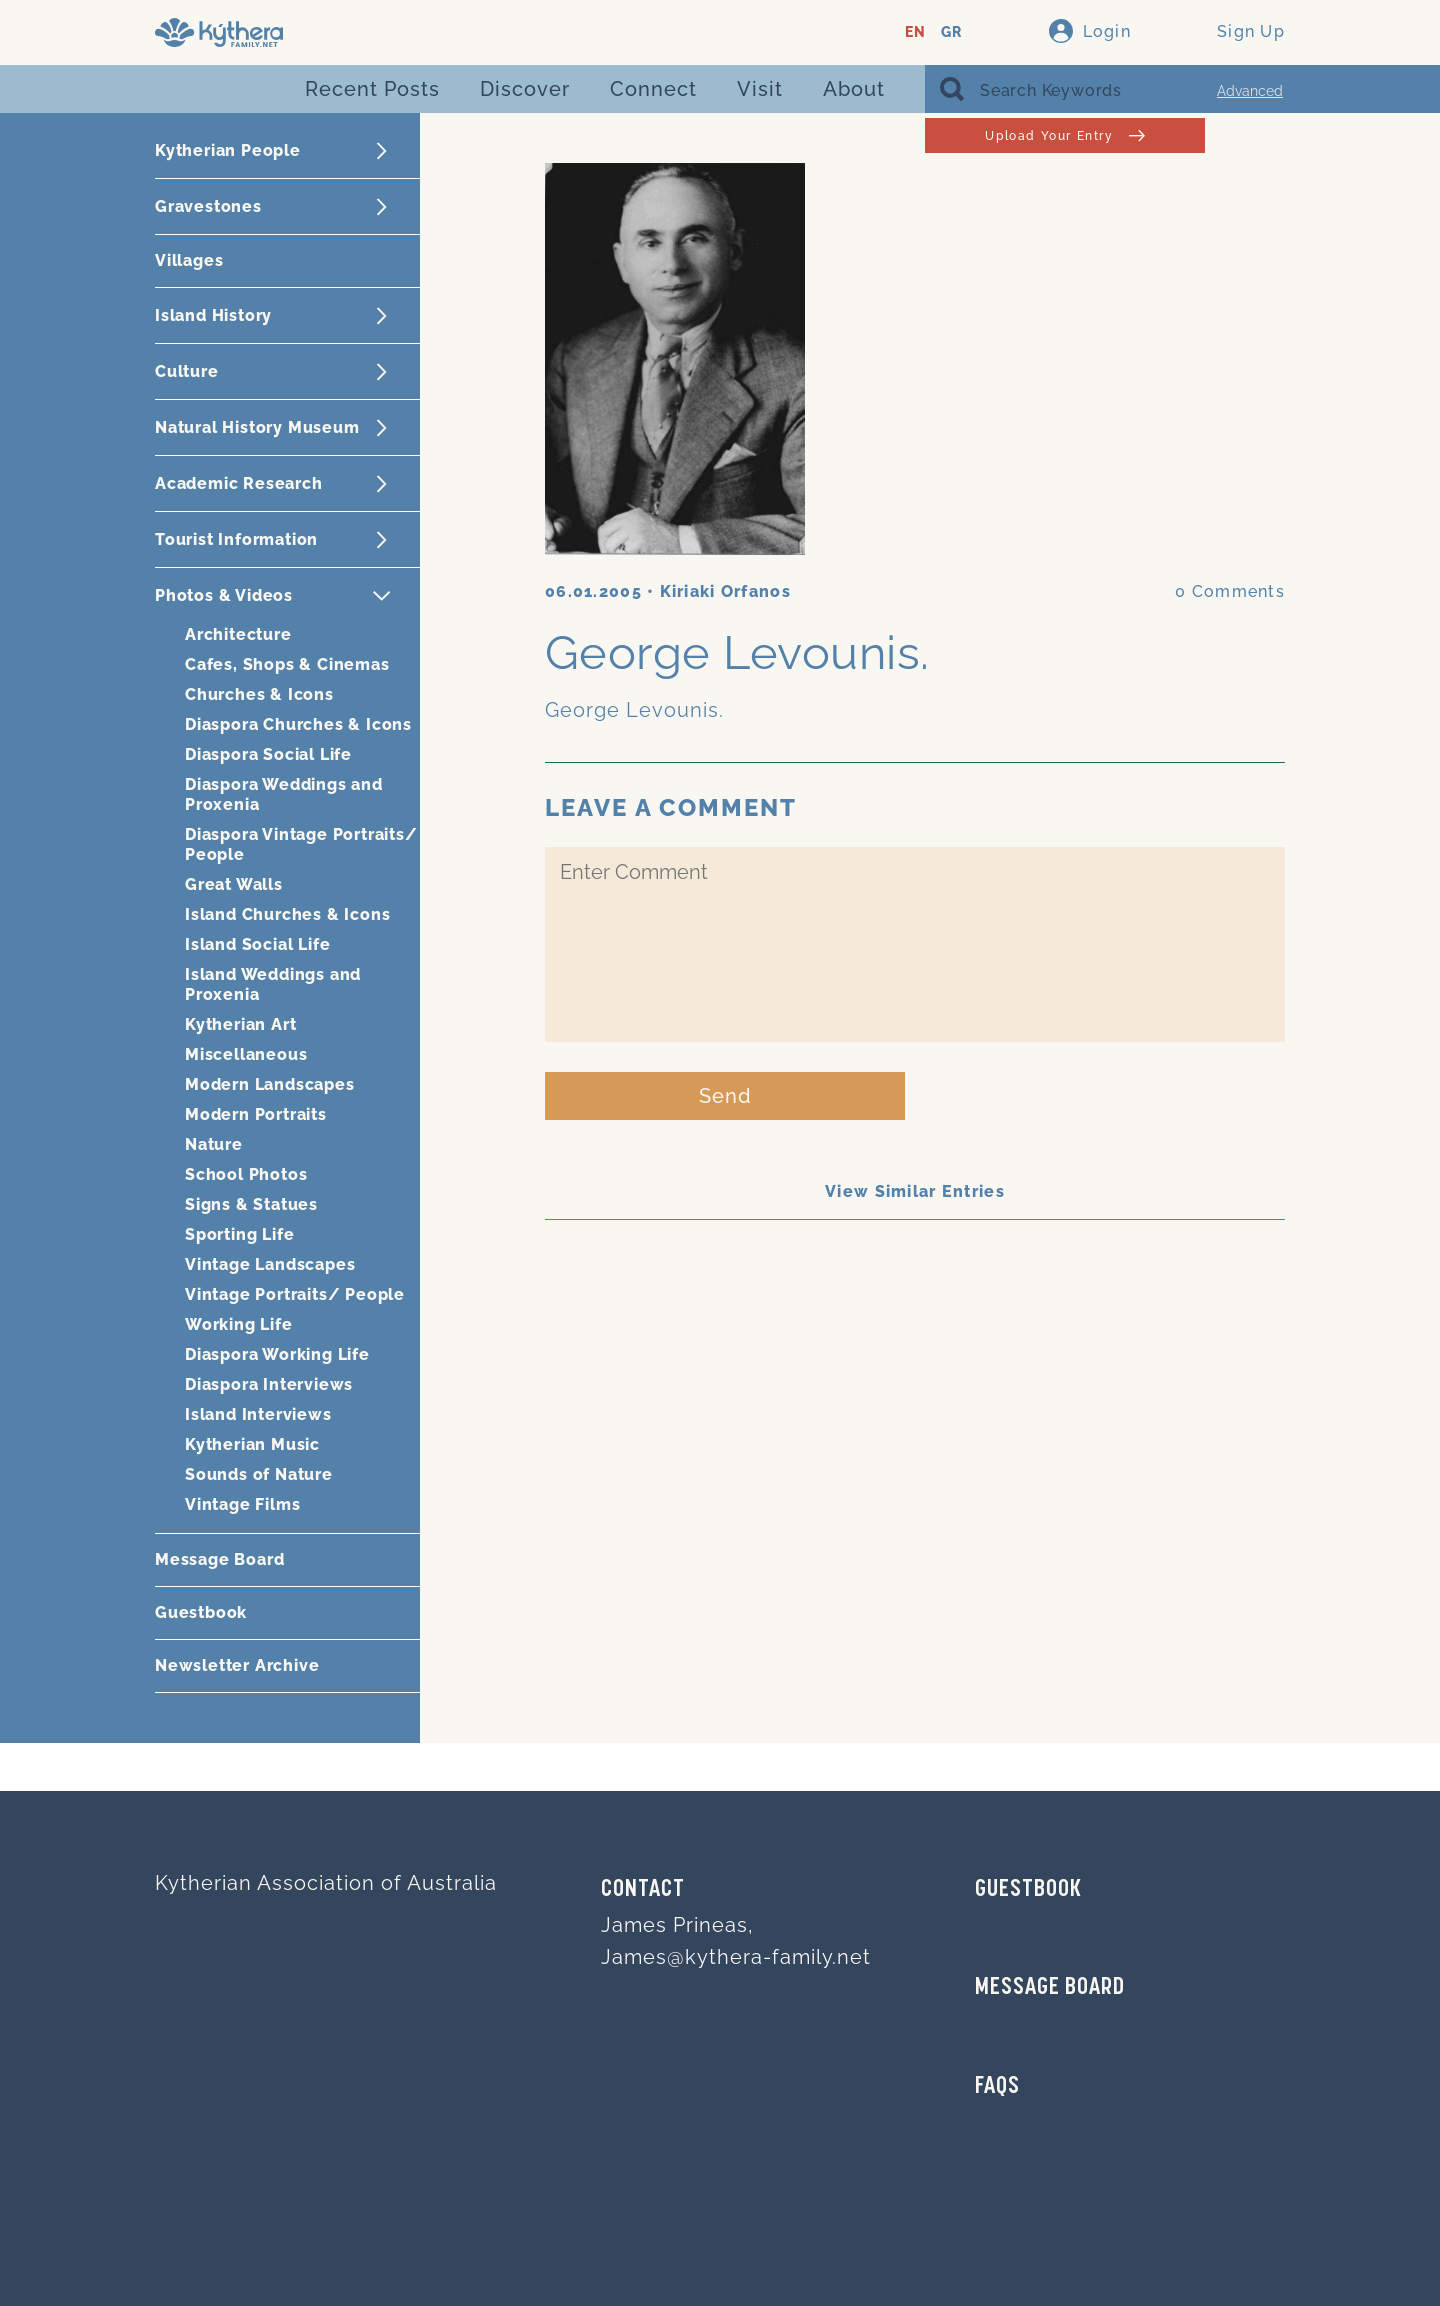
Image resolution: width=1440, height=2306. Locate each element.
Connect (653, 89)
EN (915, 32)
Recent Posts (372, 89)
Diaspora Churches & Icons (298, 724)
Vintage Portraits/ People (295, 1294)
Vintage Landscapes (270, 1264)
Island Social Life (257, 944)
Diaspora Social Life (268, 754)
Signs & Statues (251, 1204)
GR (951, 32)
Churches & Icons (259, 694)
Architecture (238, 634)
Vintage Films (242, 1504)
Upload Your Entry (1064, 135)
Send (725, 1096)
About (854, 89)
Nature (214, 1144)
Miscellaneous (246, 1054)
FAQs (997, 2087)
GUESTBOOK (1028, 1890)
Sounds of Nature (259, 1474)
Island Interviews (258, 1414)
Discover (525, 89)
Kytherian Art (240, 1024)
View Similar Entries (915, 1191)
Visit (760, 89)
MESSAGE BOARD (1050, 1988)
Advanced (1250, 91)
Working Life (239, 1324)
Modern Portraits (256, 1114)
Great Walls (234, 884)
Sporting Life (239, 1234)
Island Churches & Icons (287, 914)
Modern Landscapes (270, 1084)
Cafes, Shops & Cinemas (287, 664)
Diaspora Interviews (269, 1384)
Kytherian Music (252, 1444)
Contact (643, 1890)
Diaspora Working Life (277, 1354)
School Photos (246, 1174)
